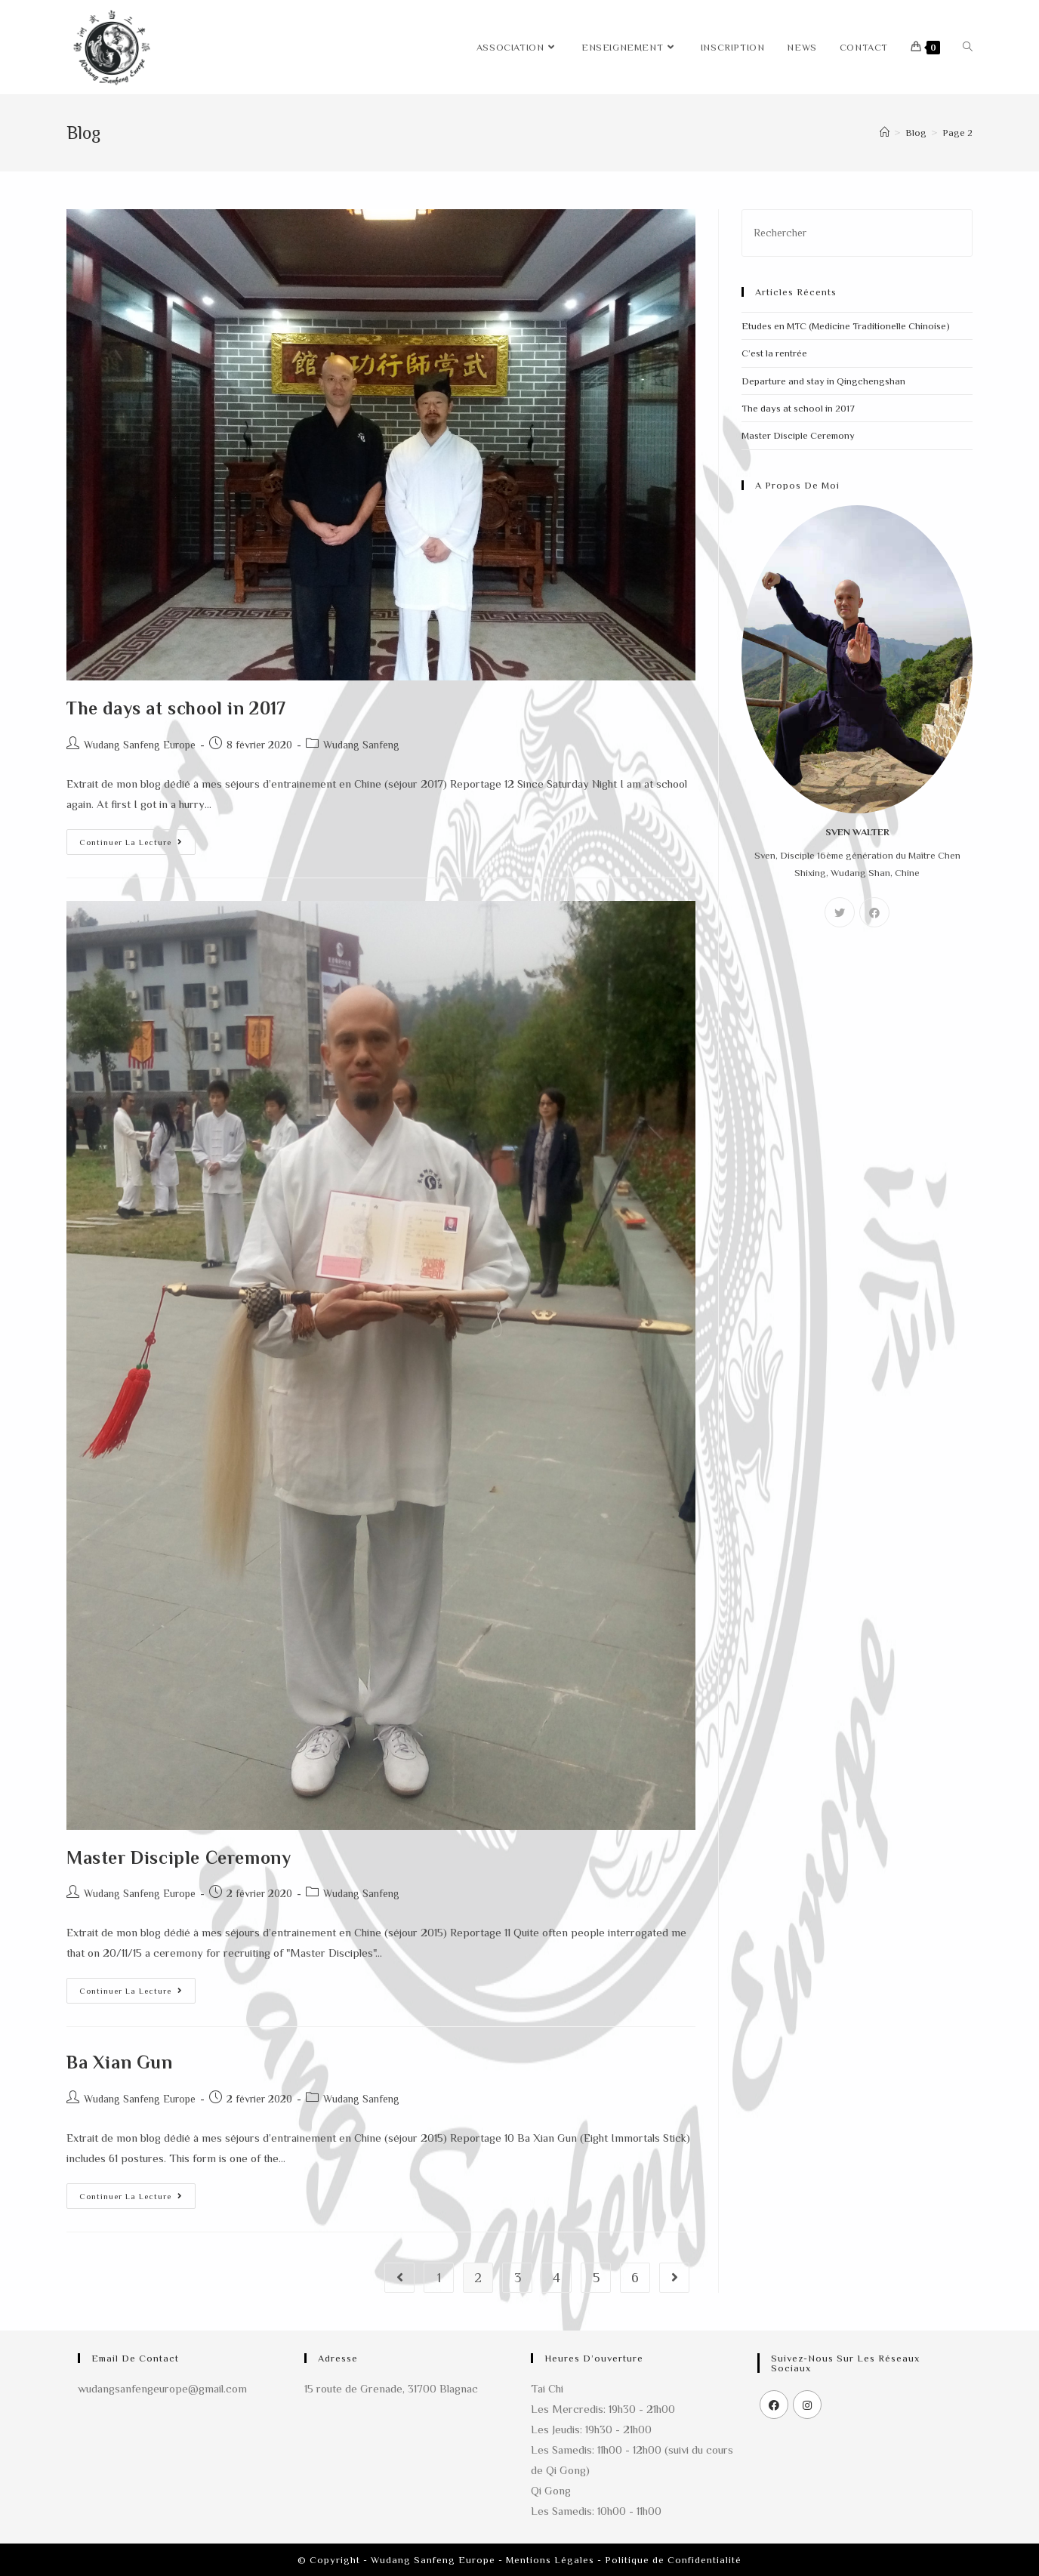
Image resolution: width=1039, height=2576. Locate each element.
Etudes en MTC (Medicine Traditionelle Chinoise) (845, 326)
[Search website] (967, 47)
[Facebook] (874, 912)
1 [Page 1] (439, 2277)
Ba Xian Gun (119, 2062)
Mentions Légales (550, 2559)
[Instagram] (807, 2404)
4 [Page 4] (556, 2277)
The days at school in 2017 (176, 708)
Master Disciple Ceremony (178, 1857)
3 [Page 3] (517, 2277)
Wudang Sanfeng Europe (140, 745)
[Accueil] (884, 132)
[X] (840, 912)
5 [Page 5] (596, 2277)
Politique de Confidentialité (673, 2559)
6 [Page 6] (635, 2277)
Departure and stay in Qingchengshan (823, 381)
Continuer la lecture (137, 838)
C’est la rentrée (774, 353)
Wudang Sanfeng (361, 745)
